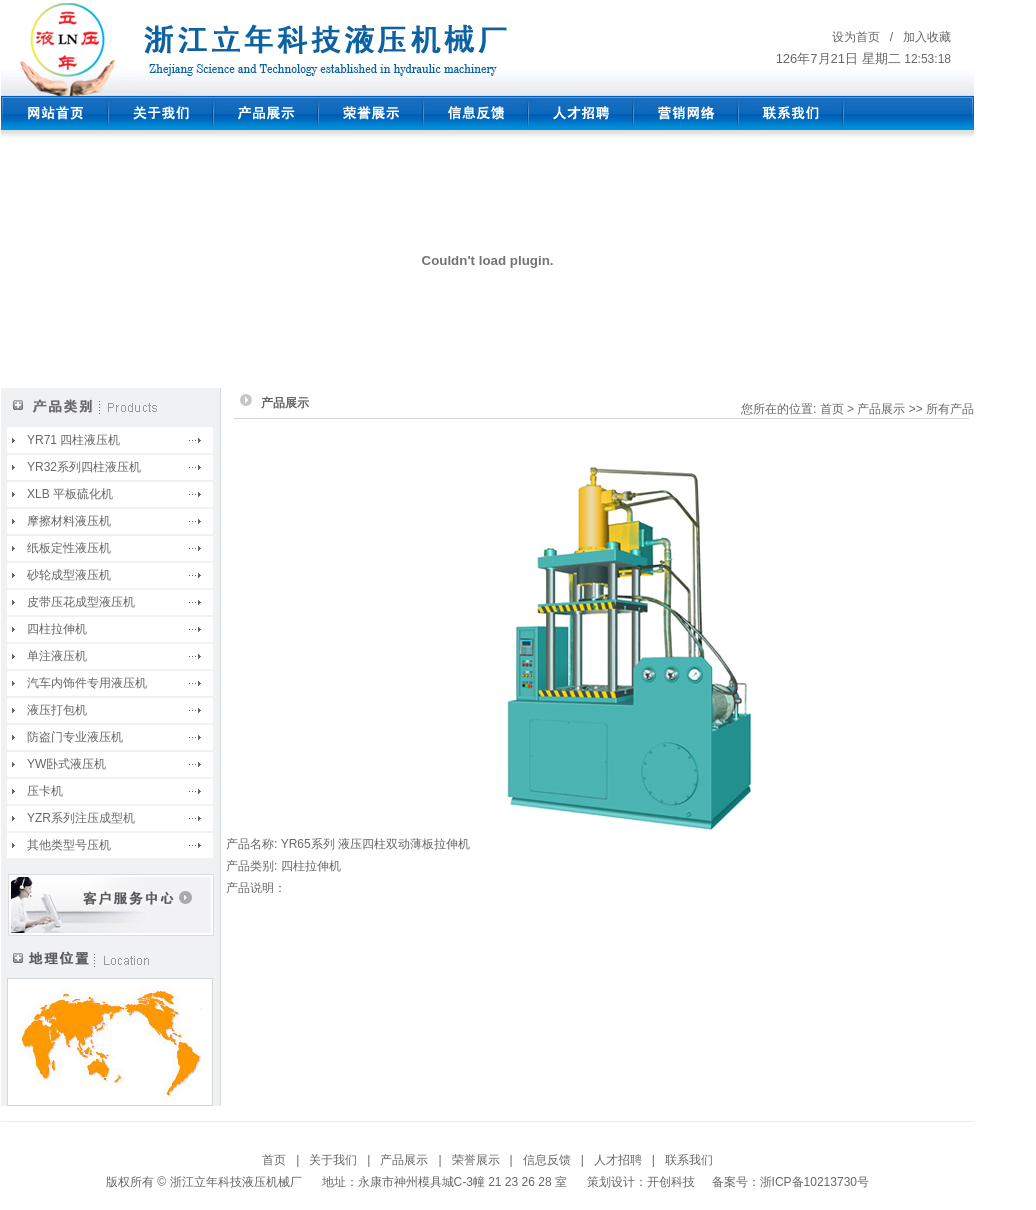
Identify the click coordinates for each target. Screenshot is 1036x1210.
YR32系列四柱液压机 (84, 467)
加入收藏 (927, 37)
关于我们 (333, 1160)
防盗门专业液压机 (75, 737)
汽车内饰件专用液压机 (87, 683)
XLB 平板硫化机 (70, 494)
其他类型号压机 (69, 845)
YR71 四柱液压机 (73, 440)
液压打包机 (57, 710)
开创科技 (671, 1182)
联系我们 (689, 1160)
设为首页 (856, 37)
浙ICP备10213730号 (814, 1182)
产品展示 (404, 1160)
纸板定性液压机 (69, 548)
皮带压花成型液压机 (81, 602)
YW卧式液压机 (66, 764)
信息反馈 (547, 1160)
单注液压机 (57, 656)
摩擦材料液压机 (69, 521)
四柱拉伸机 (57, 629)
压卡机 (45, 791)
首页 (274, 1160)
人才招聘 (618, 1160)
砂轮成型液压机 (69, 575)
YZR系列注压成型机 (81, 818)
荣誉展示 (476, 1160)
